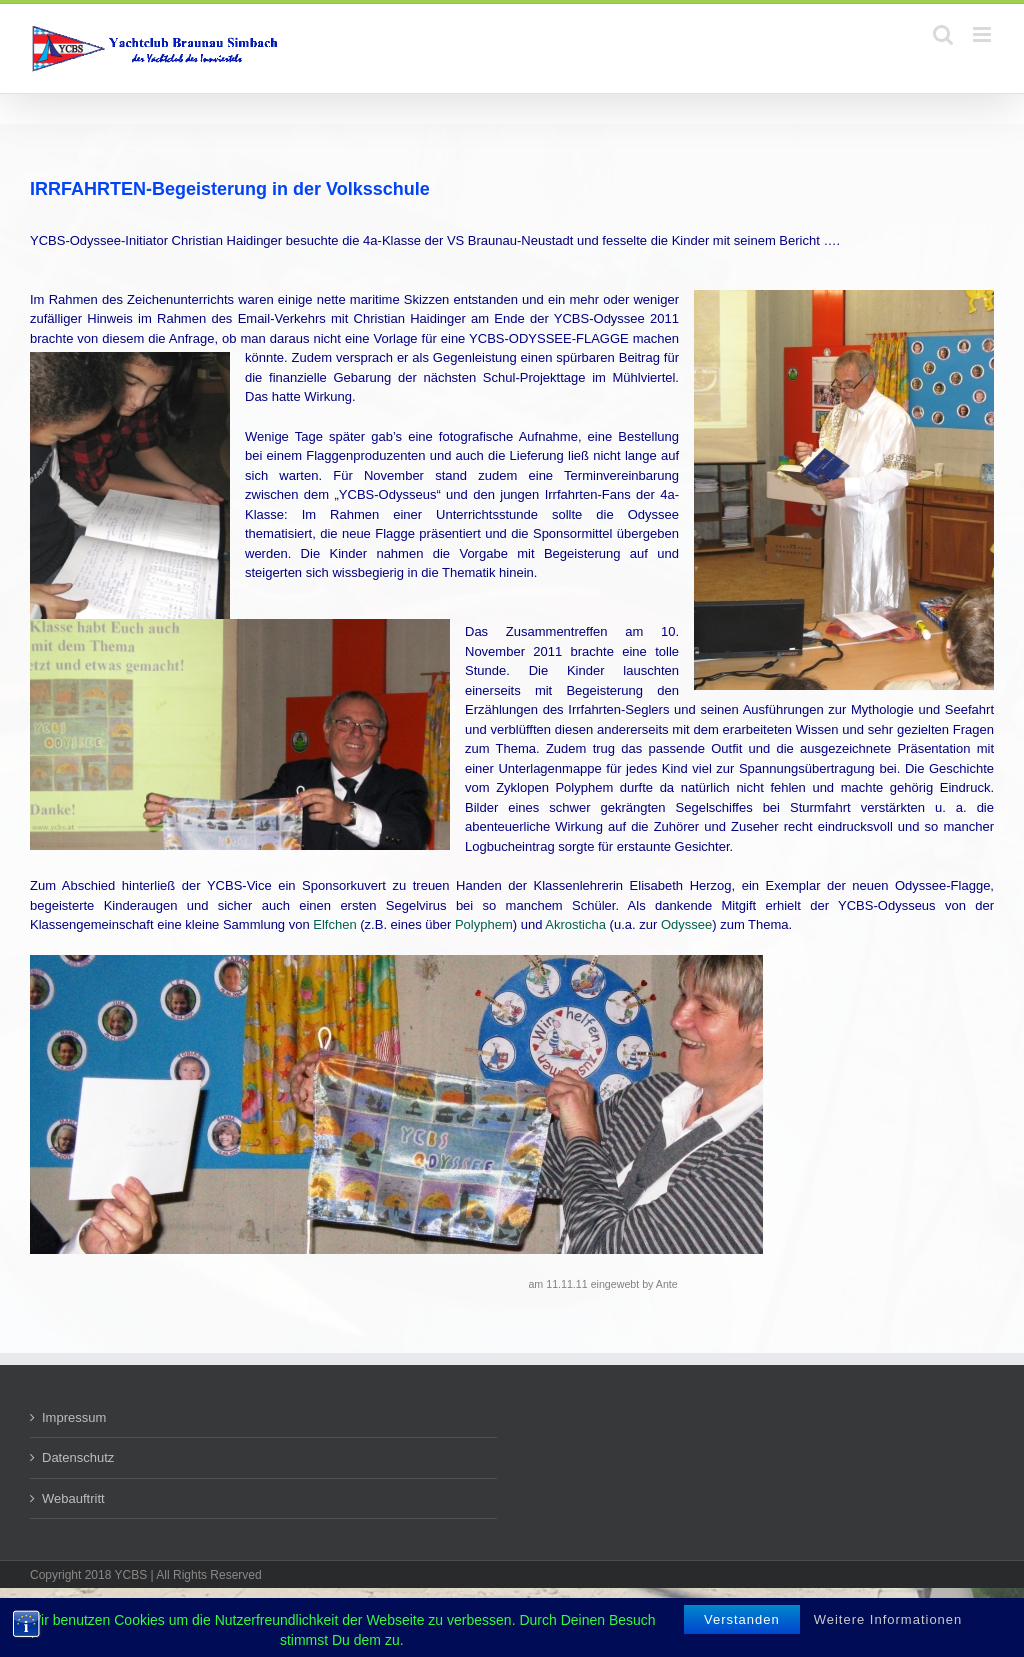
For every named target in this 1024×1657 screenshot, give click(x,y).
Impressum (74, 1417)
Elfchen (334, 924)
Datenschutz (78, 1457)
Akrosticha (575, 924)
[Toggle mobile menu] (983, 34)
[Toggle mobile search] (943, 34)
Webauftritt (73, 1498)
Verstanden (742, 1619)
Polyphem (484, 924)
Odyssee (686, 924)
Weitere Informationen (888, 1619)
